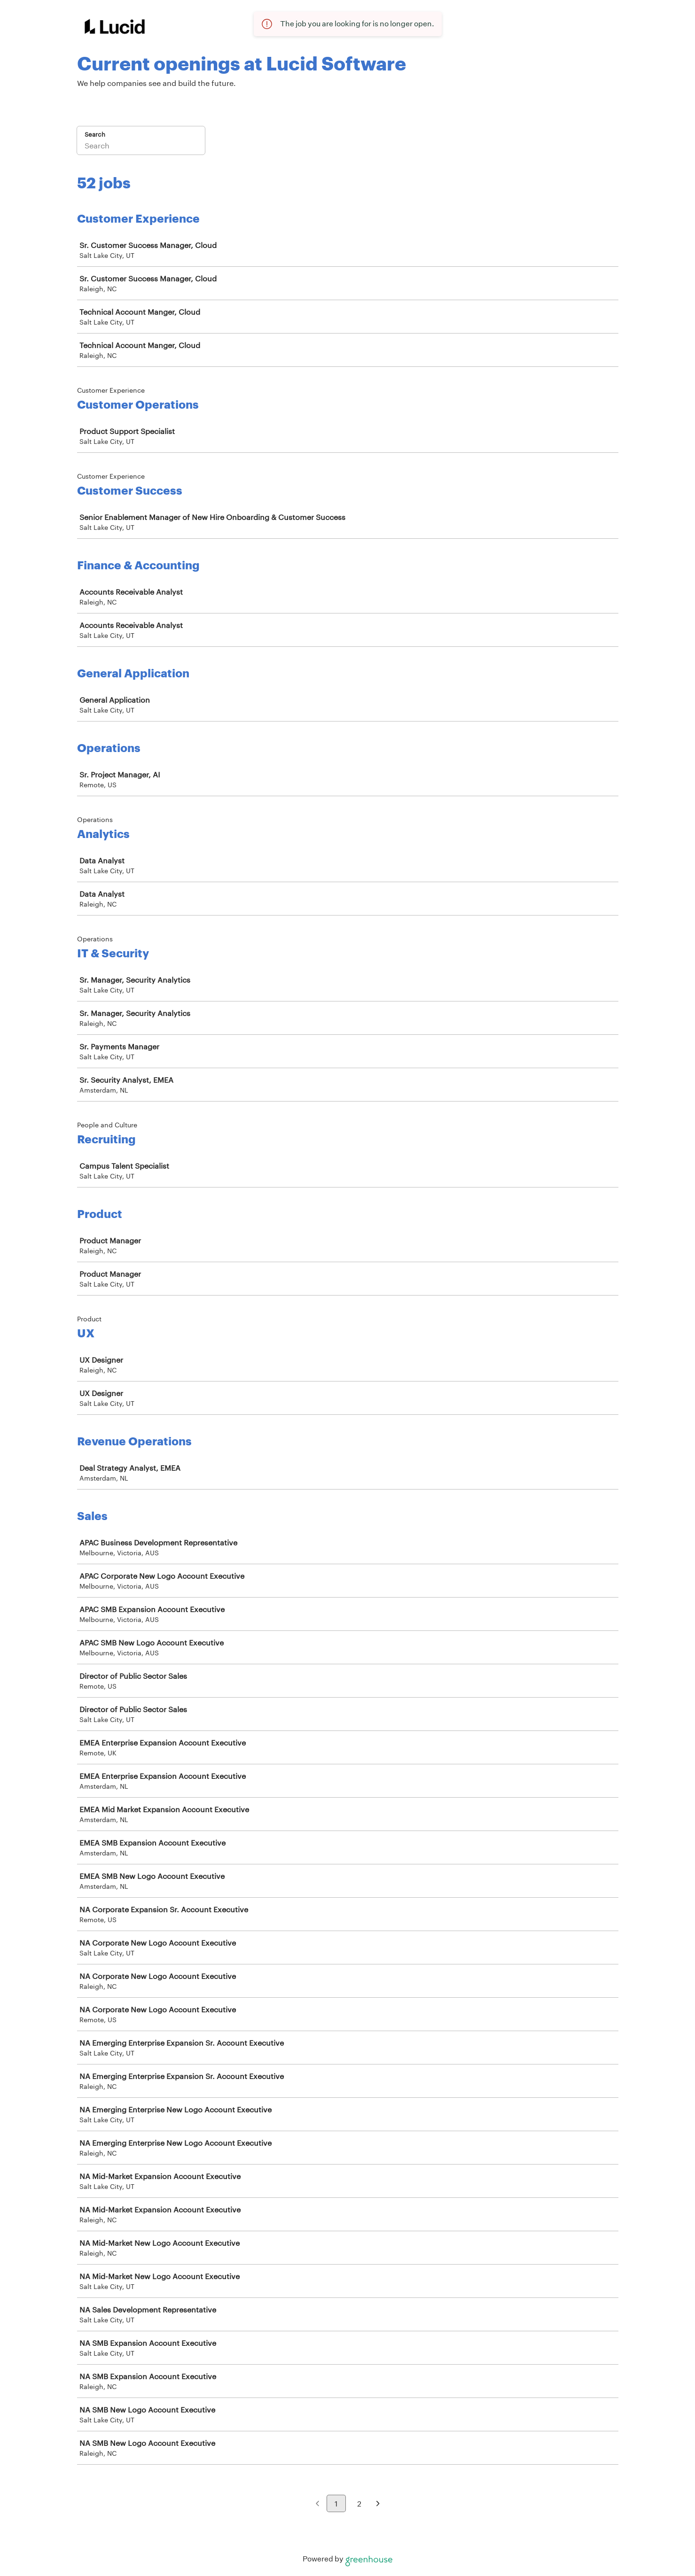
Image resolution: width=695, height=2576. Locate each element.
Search (95, 134)
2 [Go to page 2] (359, 2503)
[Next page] (378, 2504)
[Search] (141, 147)
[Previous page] (317, 2504)
